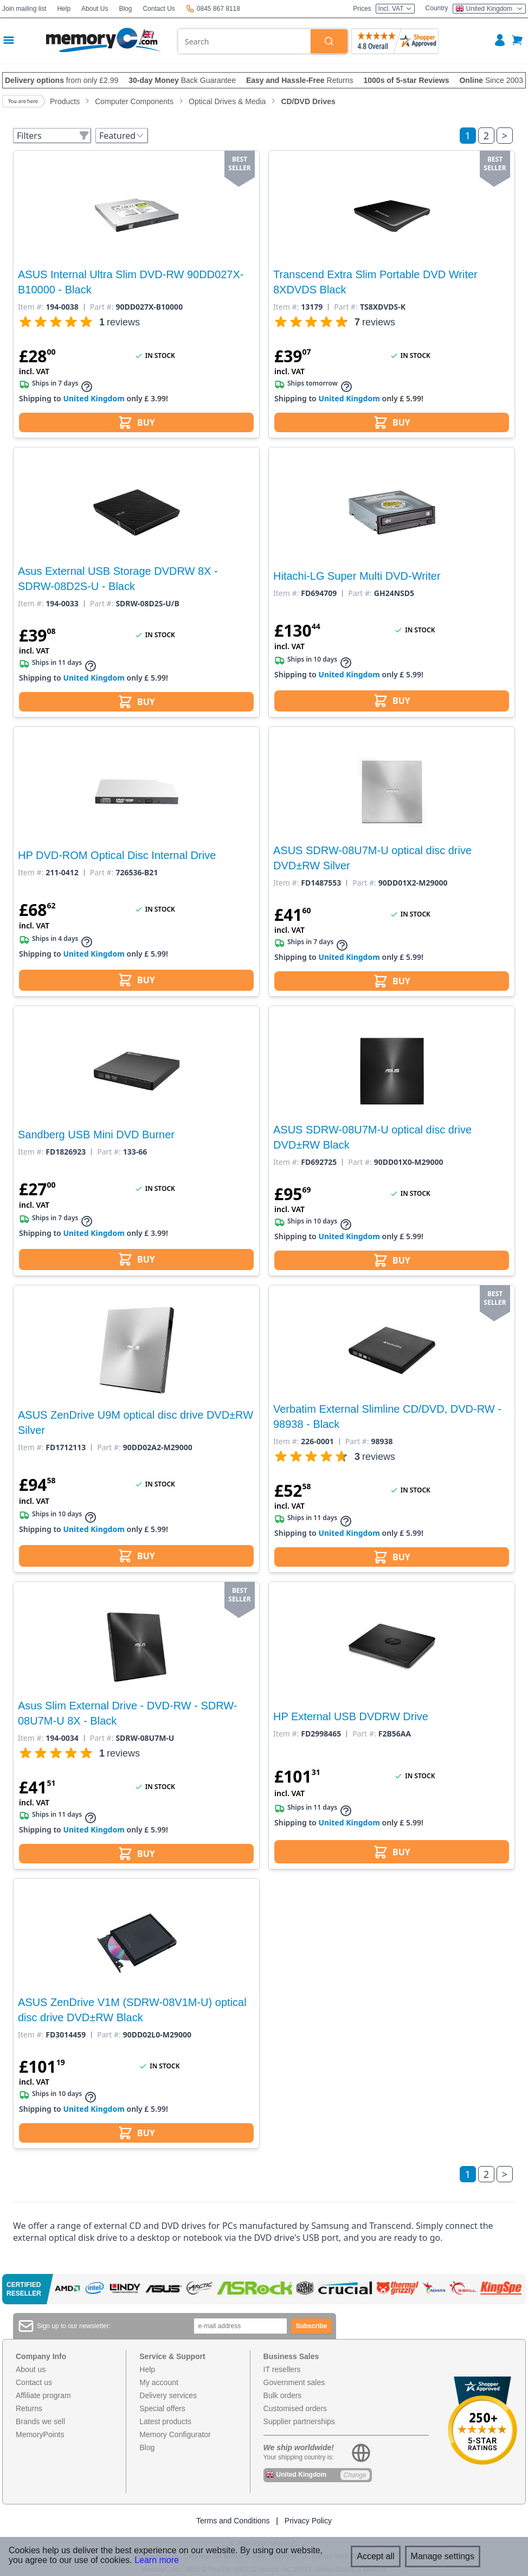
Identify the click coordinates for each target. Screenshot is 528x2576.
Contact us (34, 2382)
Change (355, 2475)
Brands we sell (40, 2421)
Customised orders (295, 2408)
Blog (125, 8)
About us (31, 2369)
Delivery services (168, 2395)
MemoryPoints (40, 2434)
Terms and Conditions (232, 2520)
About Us (94, 8)
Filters (53, 136)
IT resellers (282, 2369)
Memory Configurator (175, 2434)
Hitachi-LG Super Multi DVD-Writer (357, 576)
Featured (121, 136)
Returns (29, 2408)
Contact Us (159, 8)
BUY (136, 422)
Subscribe (311, 2326)
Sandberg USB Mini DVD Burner (96, 1134)
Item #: (30, 307)
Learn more (156, 2560)
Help (63, 8)
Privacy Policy (308, 2520)
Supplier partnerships (299, 2421)
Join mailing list (24, 8)
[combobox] (244, 41)
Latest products (165, 2421)
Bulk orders (282, 2395)
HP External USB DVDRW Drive (350, 1716)
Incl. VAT (395, 8)
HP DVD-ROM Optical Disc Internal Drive (117, 855)
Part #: (102, 307)
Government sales (294, 2382)
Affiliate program (43, 2395)
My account (158, 2382)
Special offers (162, 2408)
